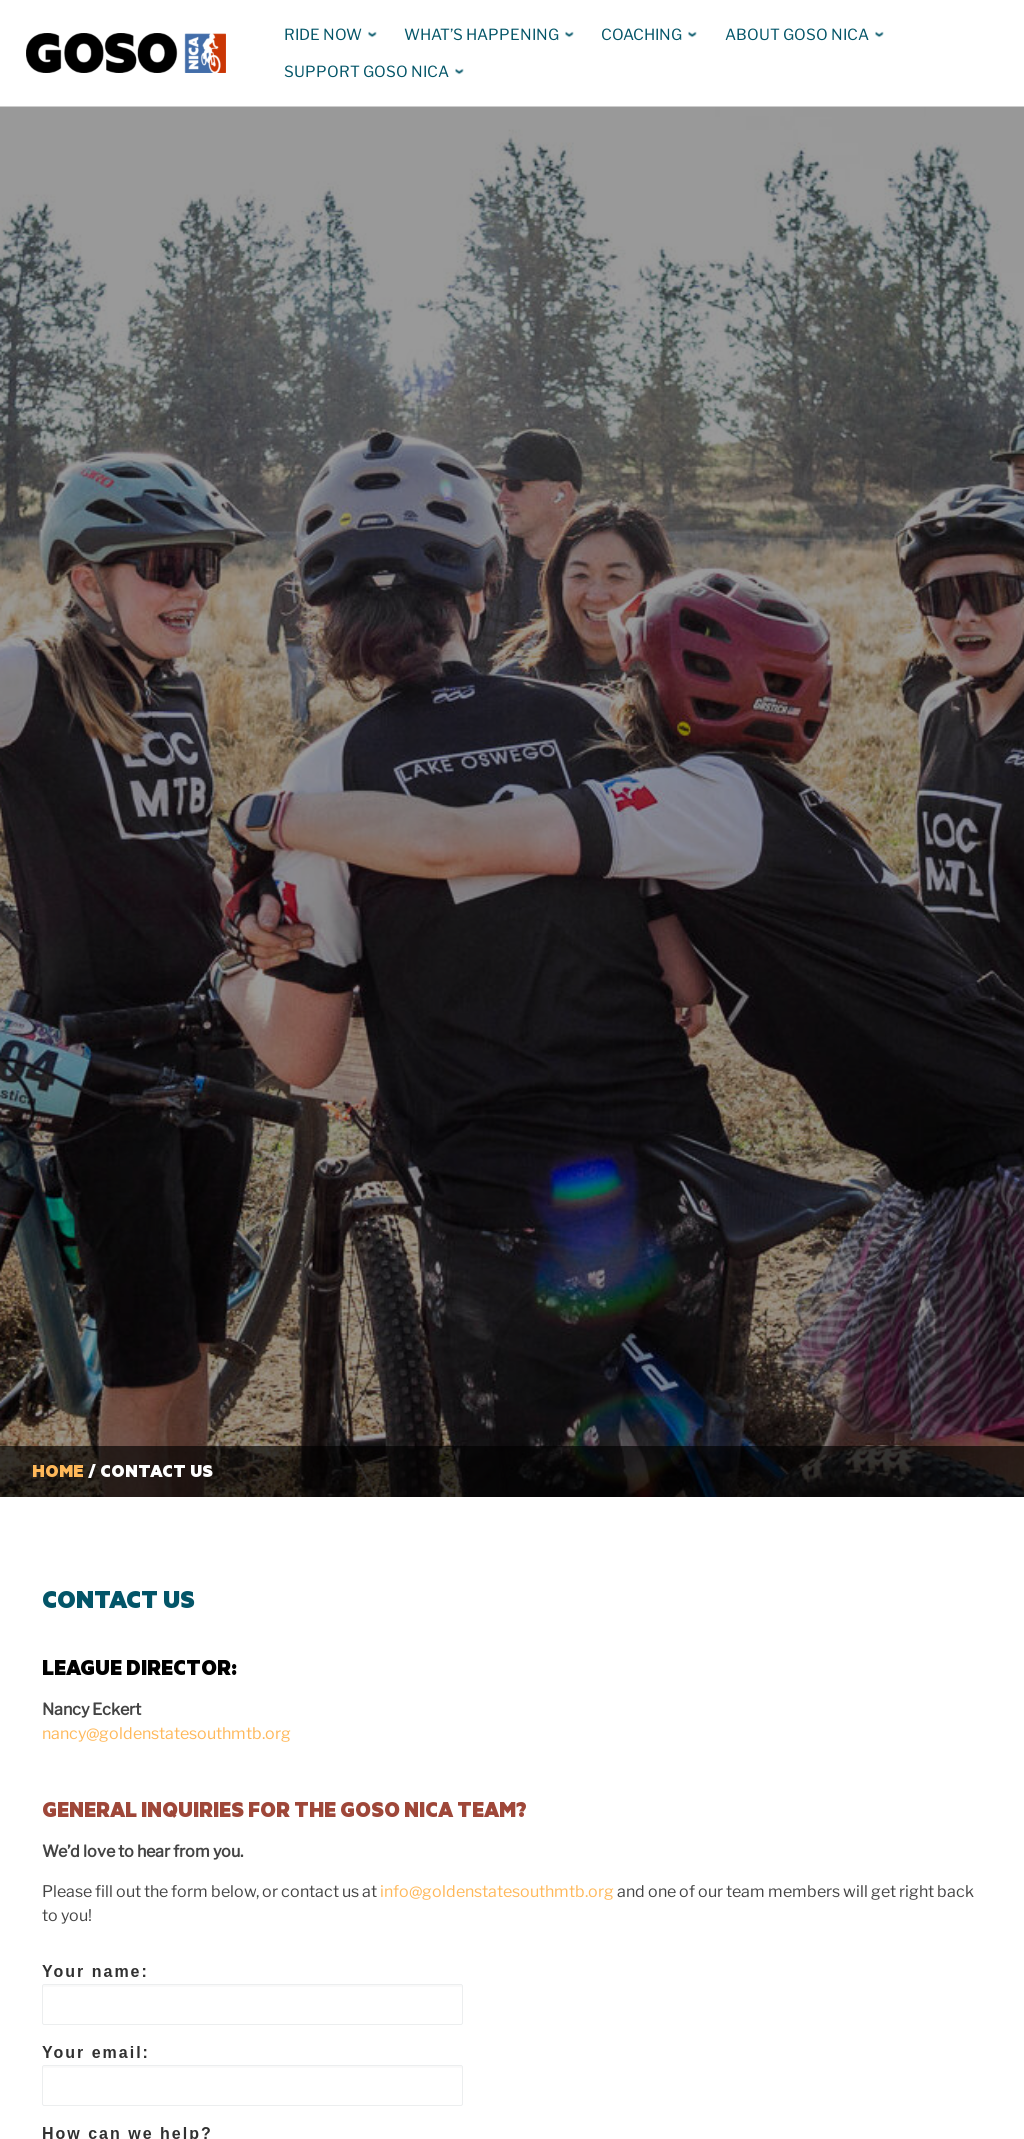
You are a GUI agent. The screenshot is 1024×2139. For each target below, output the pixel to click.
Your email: (252, 2075)
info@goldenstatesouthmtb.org (497, 1891)
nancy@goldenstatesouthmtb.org (166, 1733)
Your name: (252, 1994)
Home (58, 1470)
